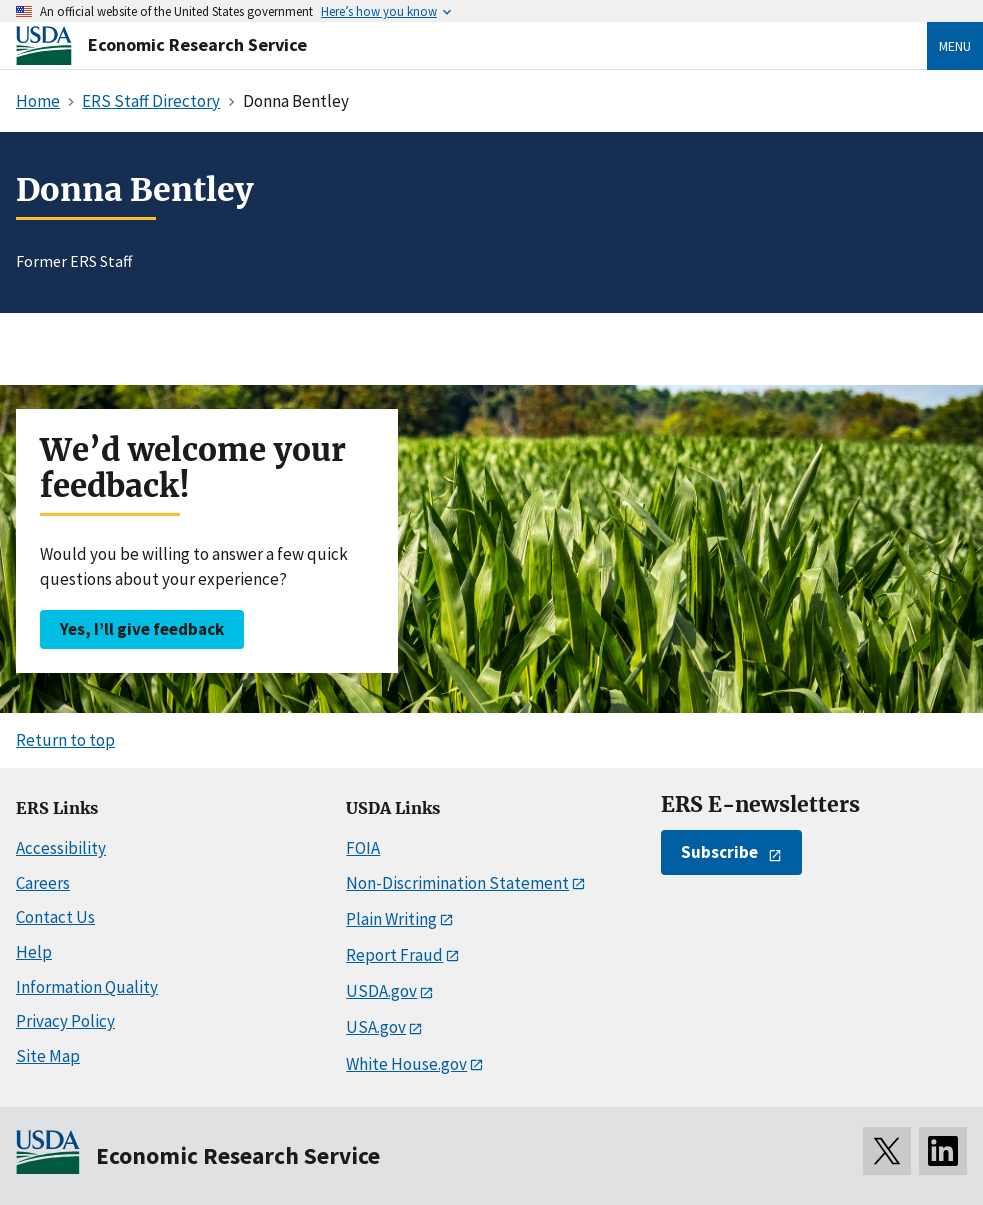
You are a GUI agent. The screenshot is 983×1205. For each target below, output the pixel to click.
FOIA (363, 848)
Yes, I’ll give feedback (142, 629)
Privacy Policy (65, 1021)
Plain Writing (391, 919)
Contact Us (55, 917)
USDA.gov (381, 991)
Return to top (65, 740)
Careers (43, 883)
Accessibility (61, 848)
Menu (955, 46)
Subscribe (719, 852)
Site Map (48, 1056)
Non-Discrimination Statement (457, 883)
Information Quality (87, 987)
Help (34, 952)
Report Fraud (394, 955)
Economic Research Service (197, 44)
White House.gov (406, 1064)
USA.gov (376, 1027)
